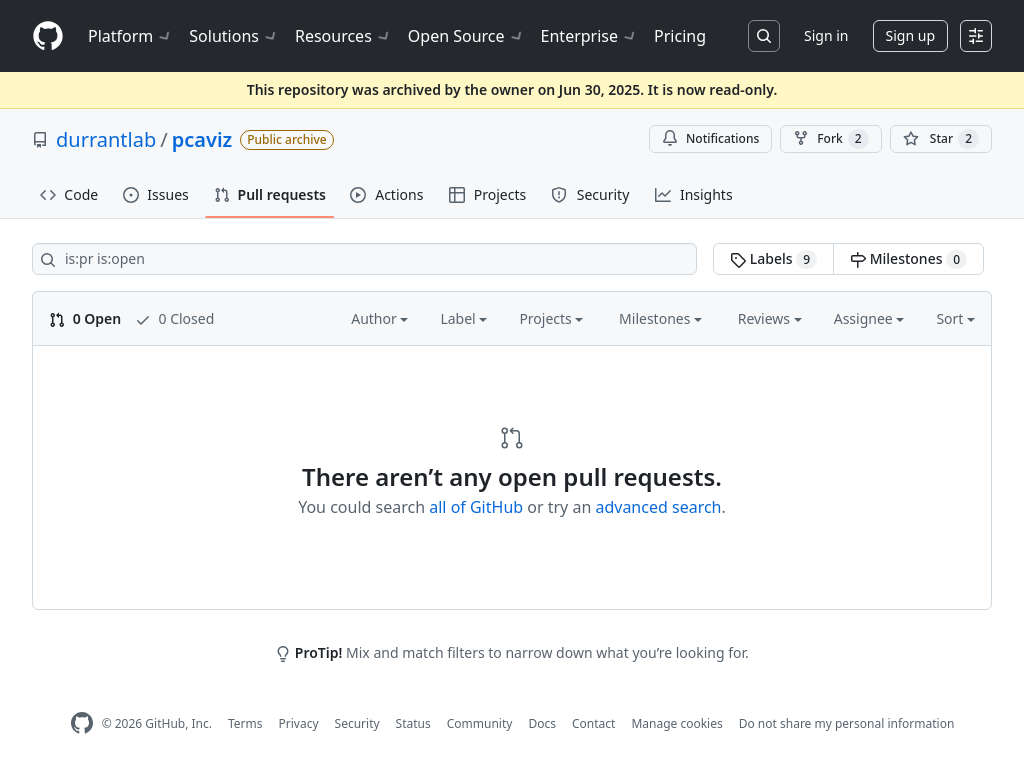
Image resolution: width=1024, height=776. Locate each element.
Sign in (826, 35)
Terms (245, 723)
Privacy (299, 723)
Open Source (466, 36)
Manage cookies (676, 723)
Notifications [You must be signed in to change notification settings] (710, 138)
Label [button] (463, 318)
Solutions (234, 36)
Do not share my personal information (847, 723)
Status (413, 723)
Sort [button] (955, 318)
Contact (593, 723)
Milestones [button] (660, 318)
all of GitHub (476, 507)
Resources (343, 36)
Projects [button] (551, 318)
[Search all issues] (364, 259)
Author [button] (379, 318)
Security (357, 723)
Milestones (908, 259)
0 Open (85, 318)
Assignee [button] (869, 318)
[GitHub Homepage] (82, 723)
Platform (130, 36)
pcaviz (202, 139)
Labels (773, 259)
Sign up (910, 35)
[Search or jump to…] (764, 36)
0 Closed (174, 318)
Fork (830, 139)
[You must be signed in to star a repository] (941, 139)
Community (480, 723)
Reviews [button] (770, 318)
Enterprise (589, 36)
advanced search (658, 507)
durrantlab (106, 139)
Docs (542, 723)
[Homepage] (48, 36)
